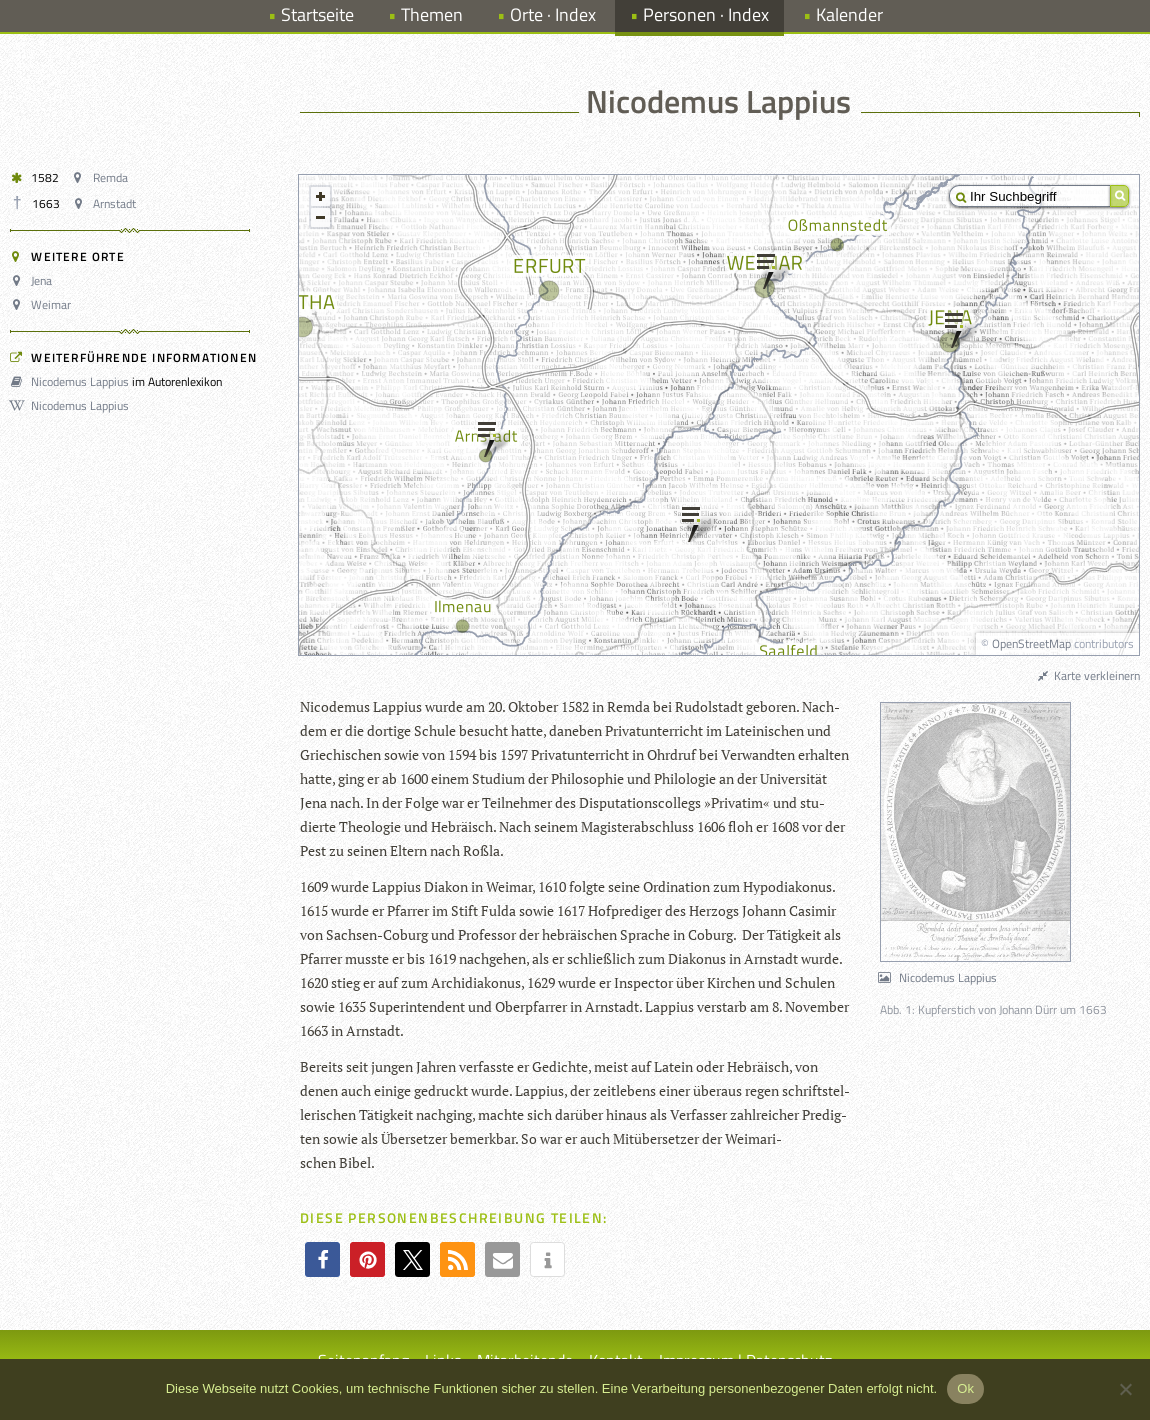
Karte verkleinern (1088, 675)
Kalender (849, 14)
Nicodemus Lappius (72, 381)
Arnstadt (107, 203)
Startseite (317, 14)
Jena (34, 280)
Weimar (43, 304)
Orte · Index (553, 14)
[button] (322, 1259)
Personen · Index (706, 14)
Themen (432, 14)
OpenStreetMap (1031, 643)
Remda (102, 177)
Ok (965, 1388)
